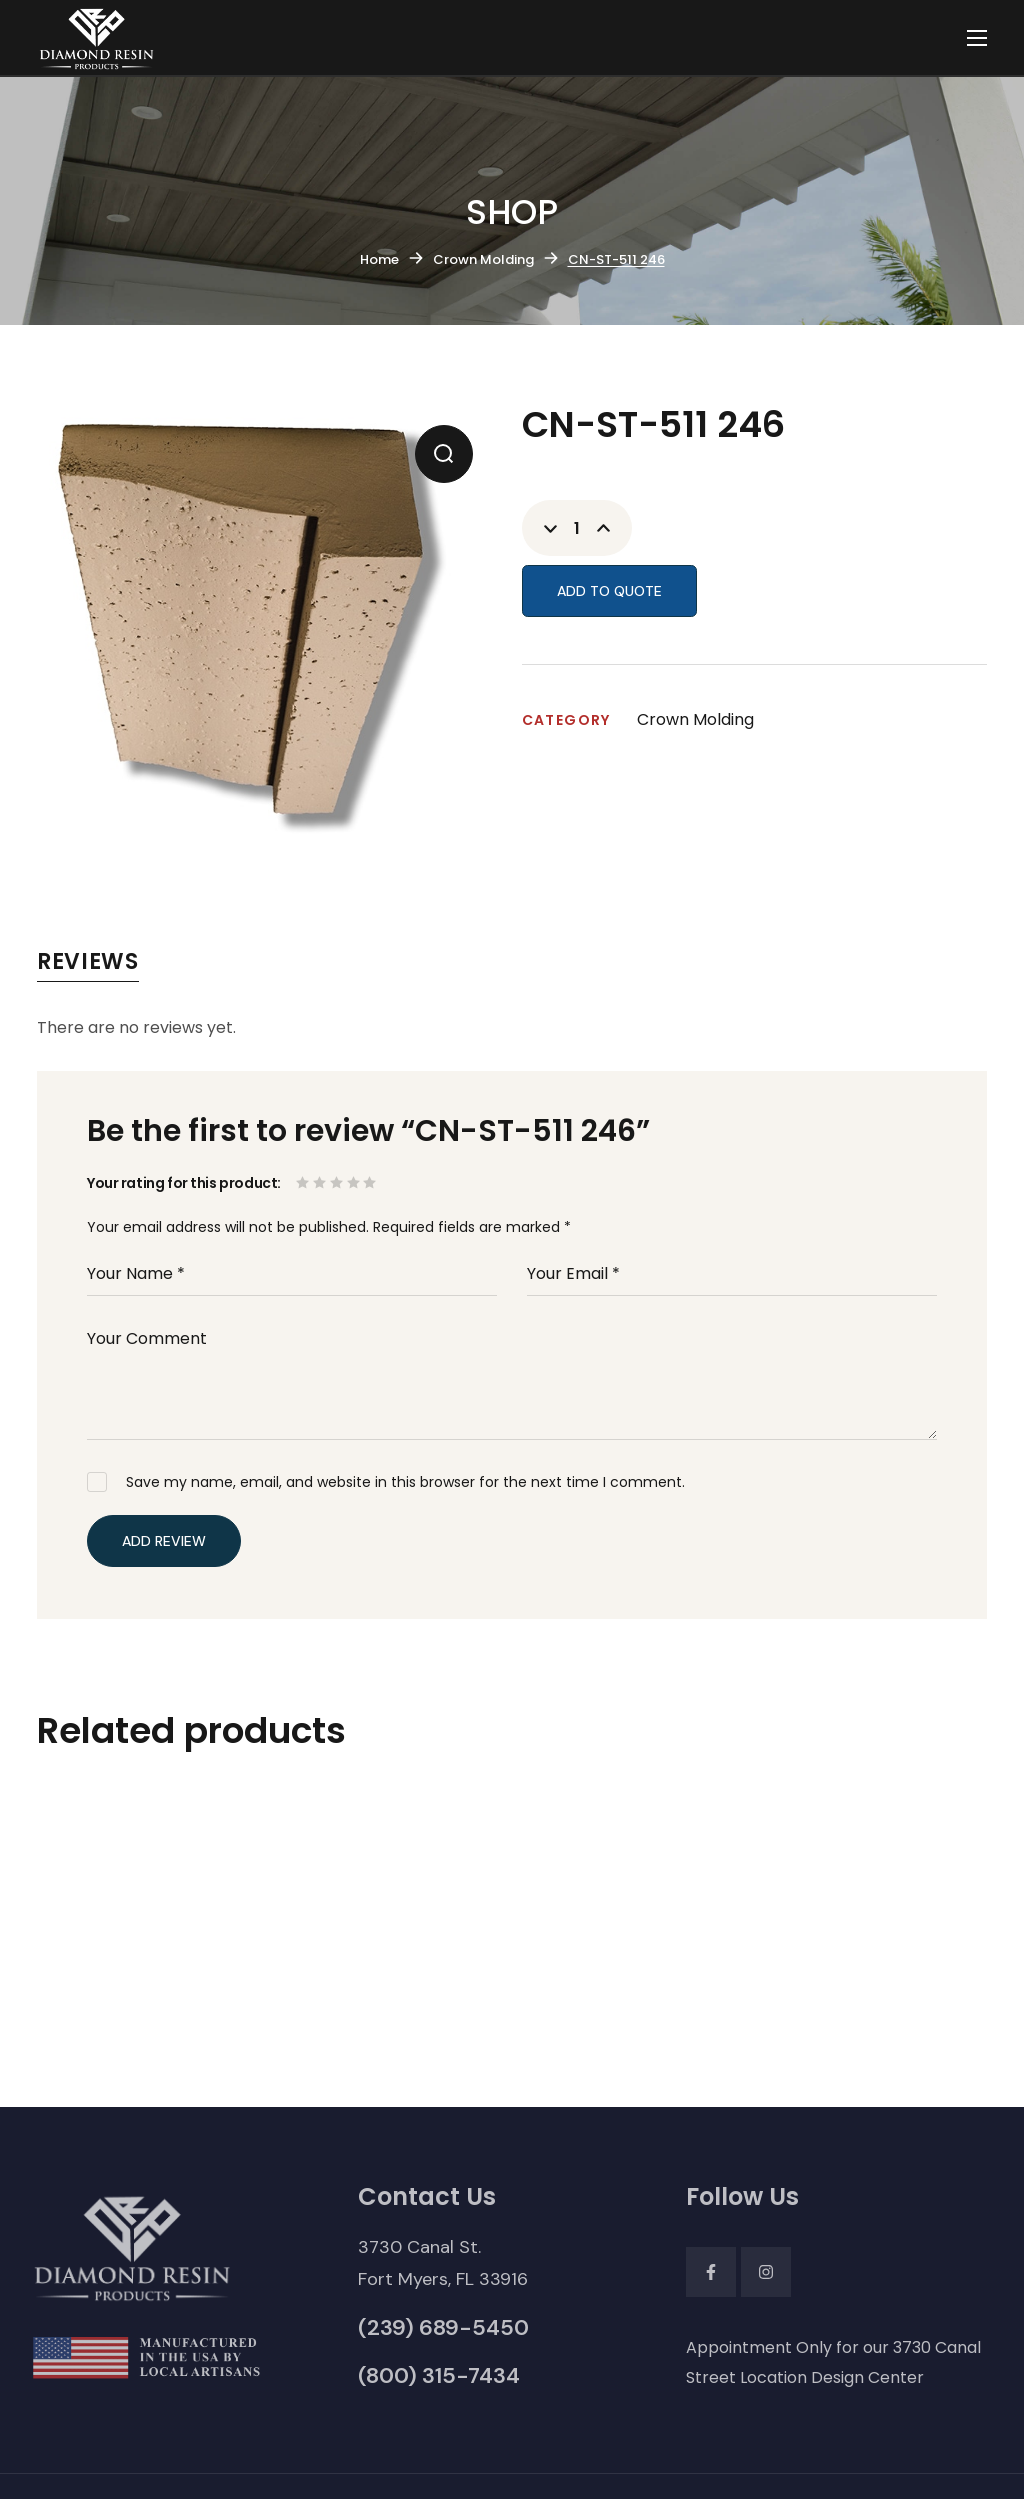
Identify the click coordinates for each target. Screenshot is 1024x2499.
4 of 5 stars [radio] (355, 1182)
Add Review (164, 1541)
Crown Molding (483, 259)
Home (379, 259)
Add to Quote (609, 591)
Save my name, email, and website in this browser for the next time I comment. (405, 1482)
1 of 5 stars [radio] (304, 1182)
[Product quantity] (577, 528)
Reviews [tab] (88, 961)
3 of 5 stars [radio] (338, 1182)
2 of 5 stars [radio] (321, 1182)
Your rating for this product (182, 1183)
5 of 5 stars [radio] (371, 1182)
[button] (444, 454)
